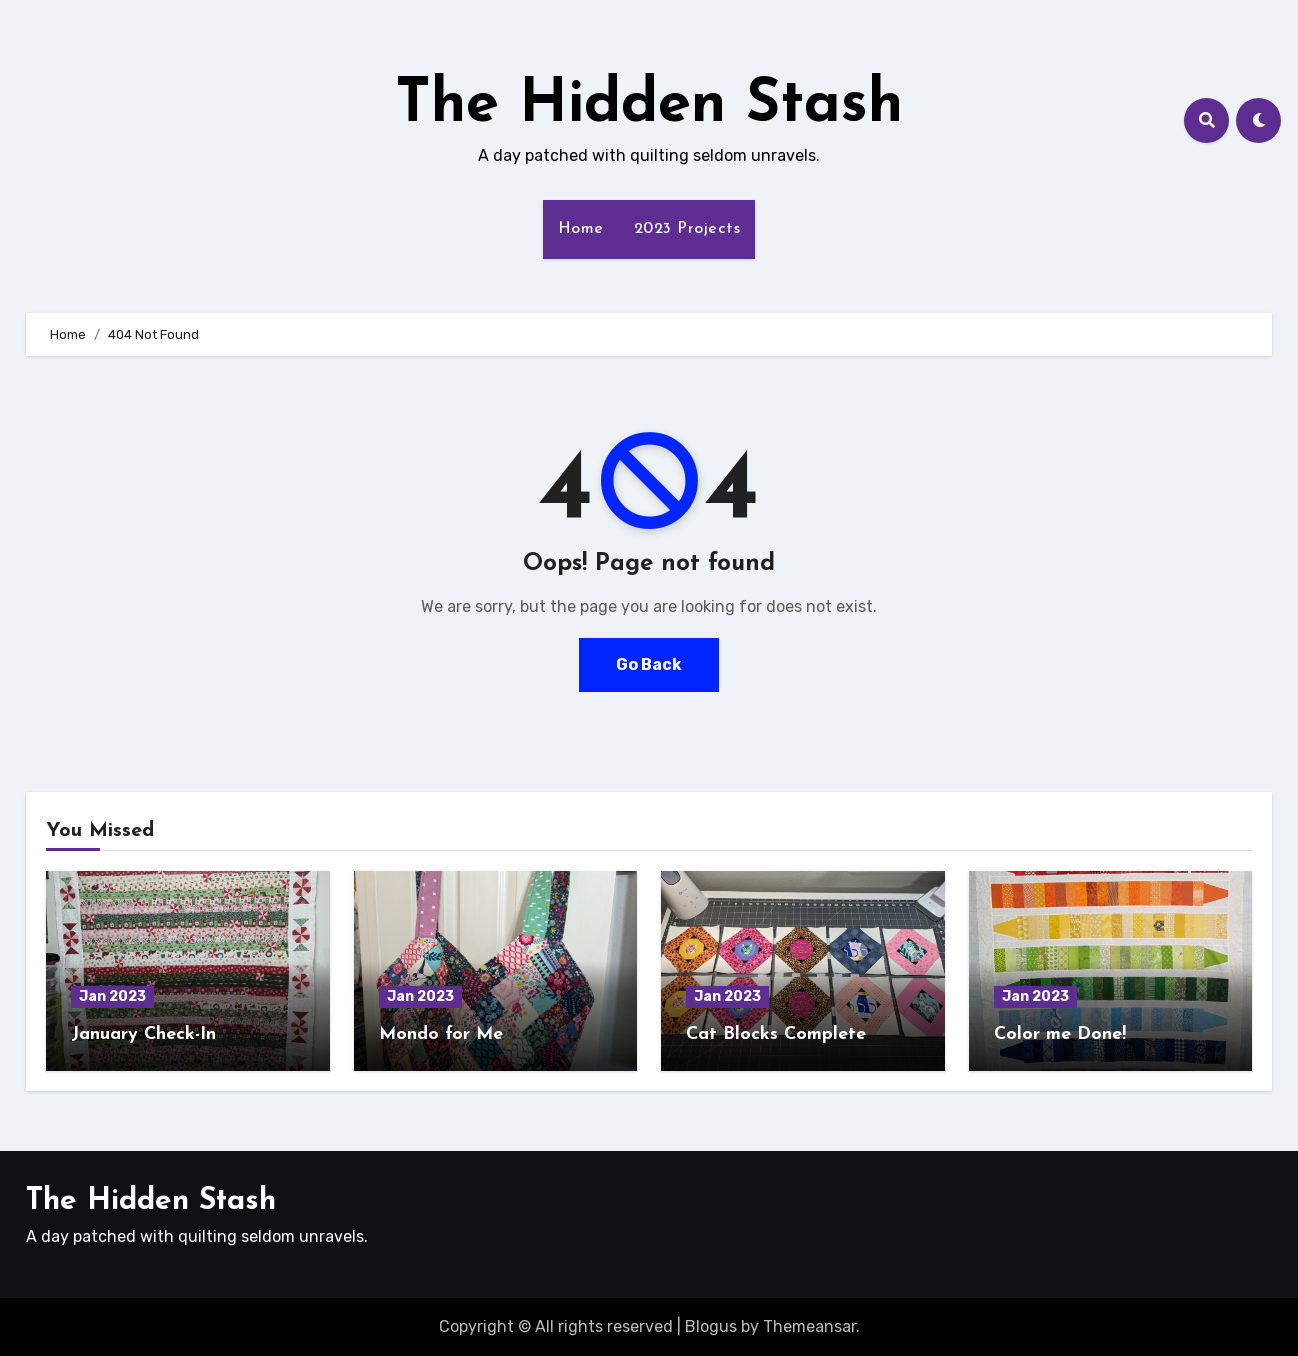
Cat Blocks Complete (776, 1034)
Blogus (711, 1326)
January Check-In (143, 1034)
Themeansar (809, 1326)
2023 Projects (687, 229)
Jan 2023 (112, 996)
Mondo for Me (441, 1034)
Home (581, 229)
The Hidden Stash (649, 106)
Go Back (649, 664)
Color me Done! (1060, 1034)
